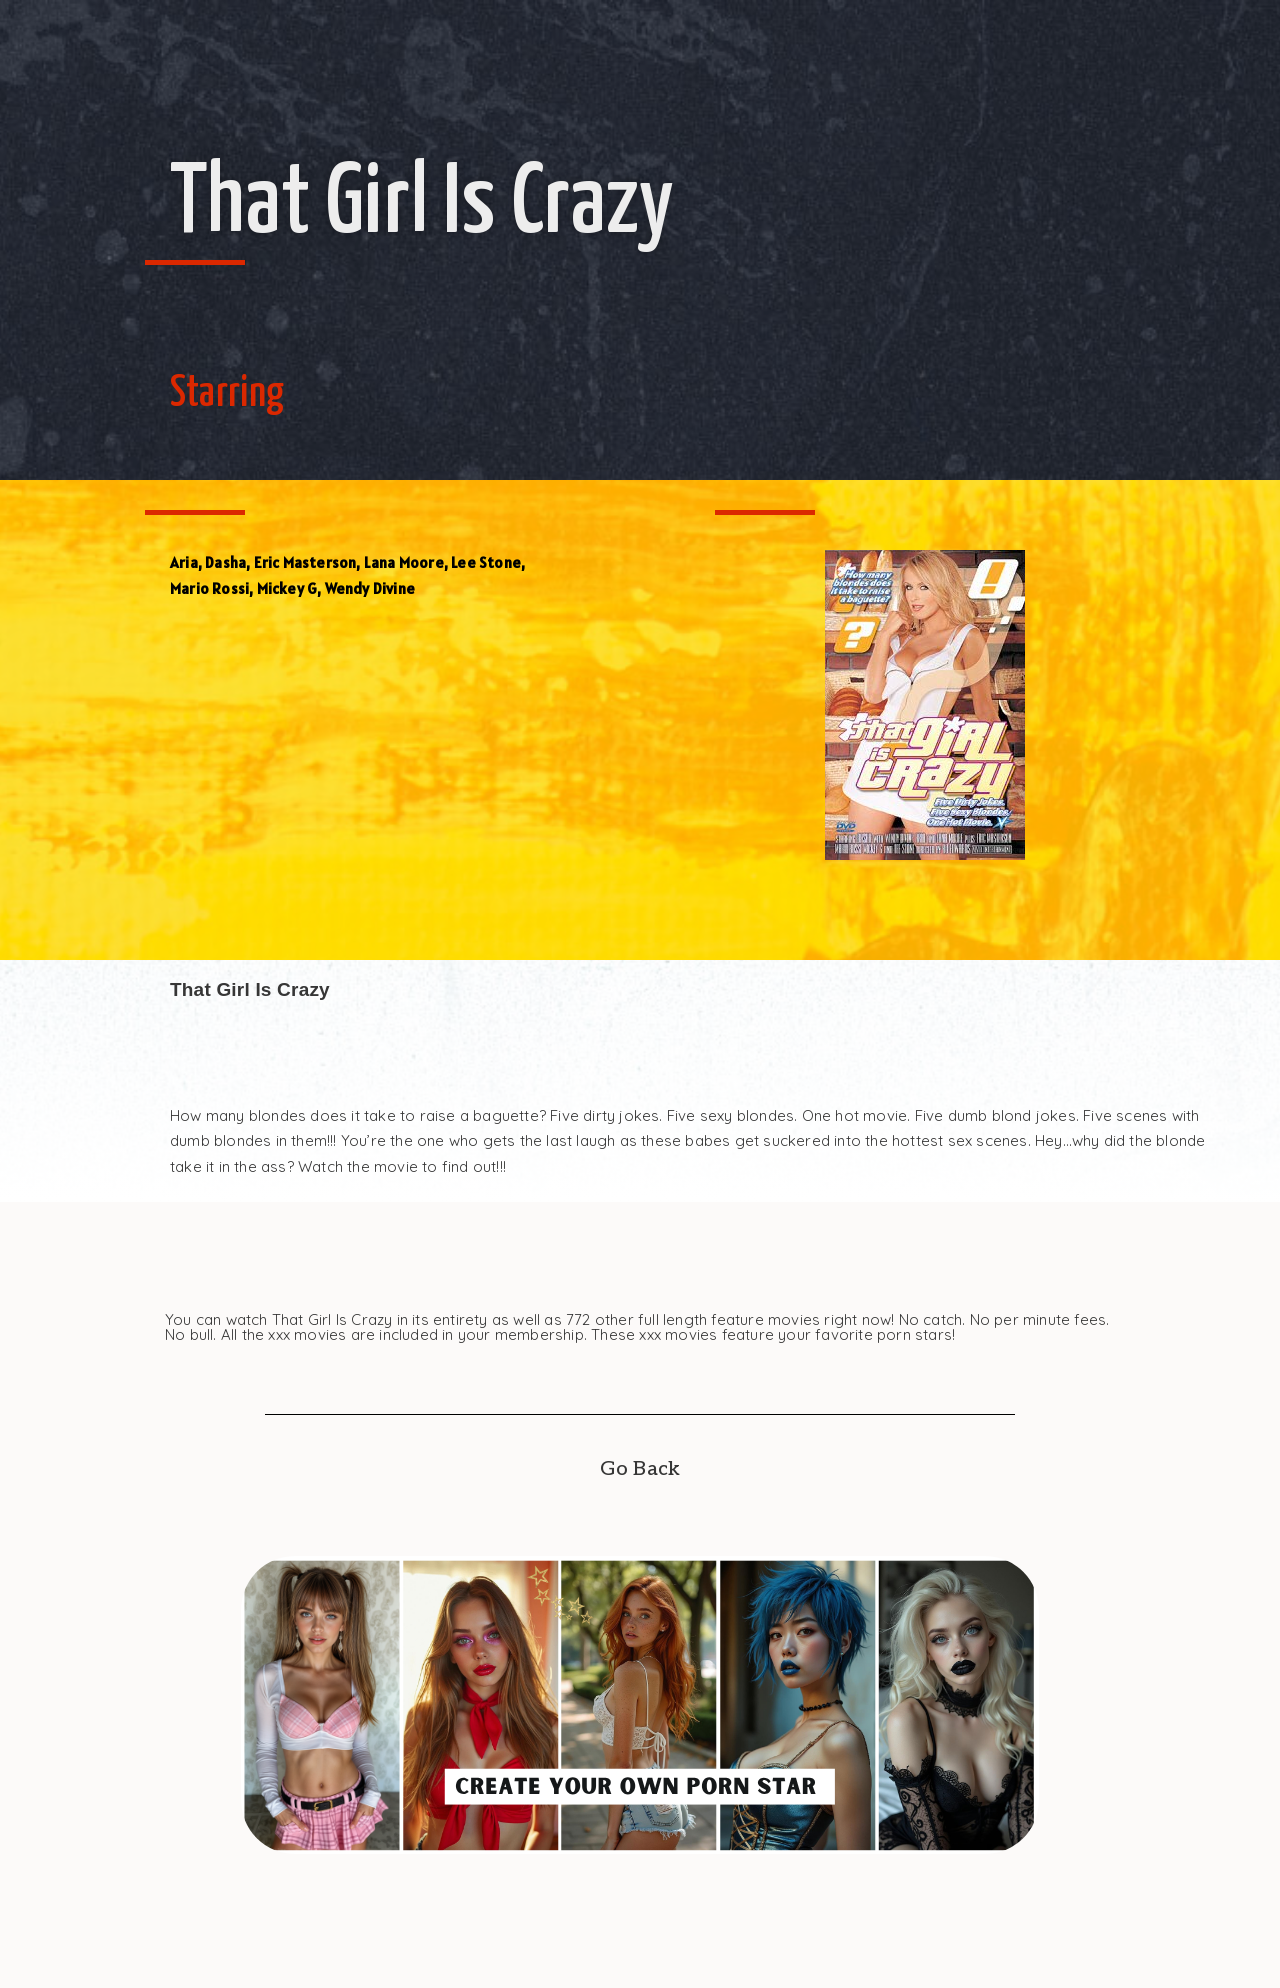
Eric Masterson (305, 562)
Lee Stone (486, 562)
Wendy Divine (370, 588)
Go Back (640, 1469)
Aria (184, 562)
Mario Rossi (209, 588)
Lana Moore (404, 562)
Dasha (225, 562)
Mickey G (287, 588)
